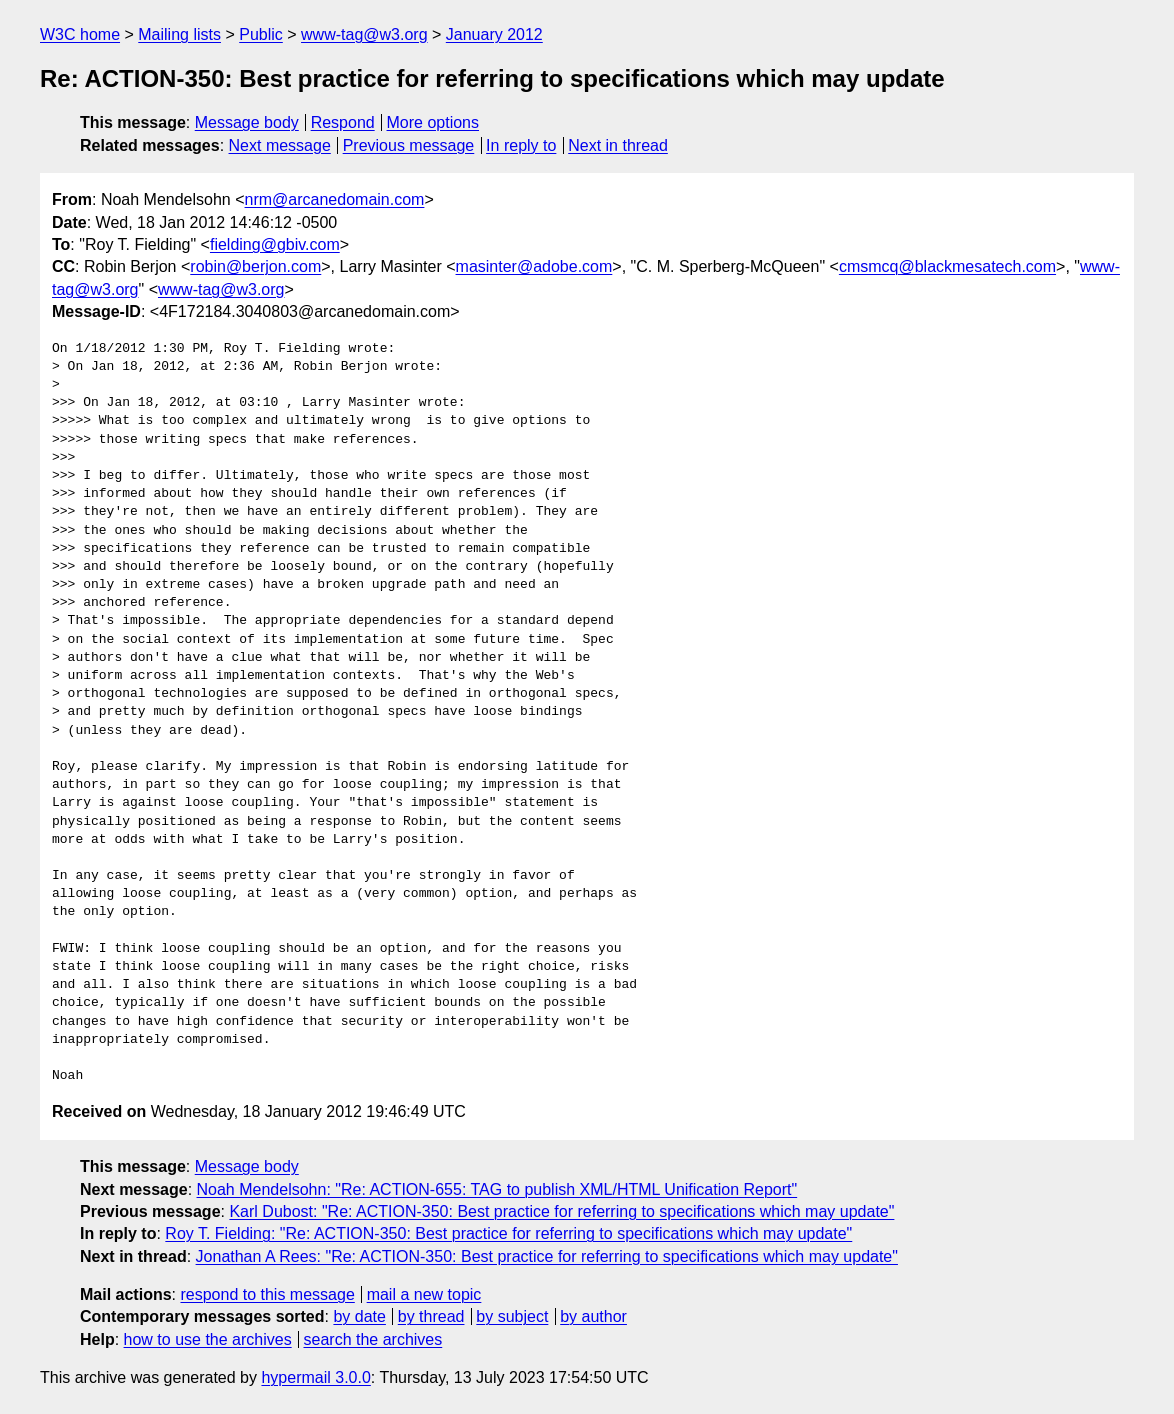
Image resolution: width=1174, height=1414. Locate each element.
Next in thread (618, 145)
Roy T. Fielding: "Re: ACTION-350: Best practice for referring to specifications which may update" (508, 1233)
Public (261, 34)
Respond (343, 122)
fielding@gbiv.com (275, 244)
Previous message (409, 145)
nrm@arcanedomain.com (335, 199)
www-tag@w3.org (364, 34)
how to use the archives (208, 1339)
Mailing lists (179, 34)
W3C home (80, 34)
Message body (247, 122)
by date (359, 1316)
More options (433, 122)
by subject (512, 1316)
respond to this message (267, 1294)
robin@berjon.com (255, 266)
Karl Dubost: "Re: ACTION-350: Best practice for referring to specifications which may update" (561, 1211)
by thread (431, 1316)
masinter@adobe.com (534, 266)
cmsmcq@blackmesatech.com (947, 266)
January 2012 (494, 34)
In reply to (521, 145)
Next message (280, 145)
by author (593, 1316)
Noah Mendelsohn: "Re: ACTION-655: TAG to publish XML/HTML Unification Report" (497, 1189)
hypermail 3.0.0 (315, 1377)
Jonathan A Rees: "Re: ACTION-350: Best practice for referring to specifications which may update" (547, 1256)
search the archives (373, 1339)
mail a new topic (424, 1294)
